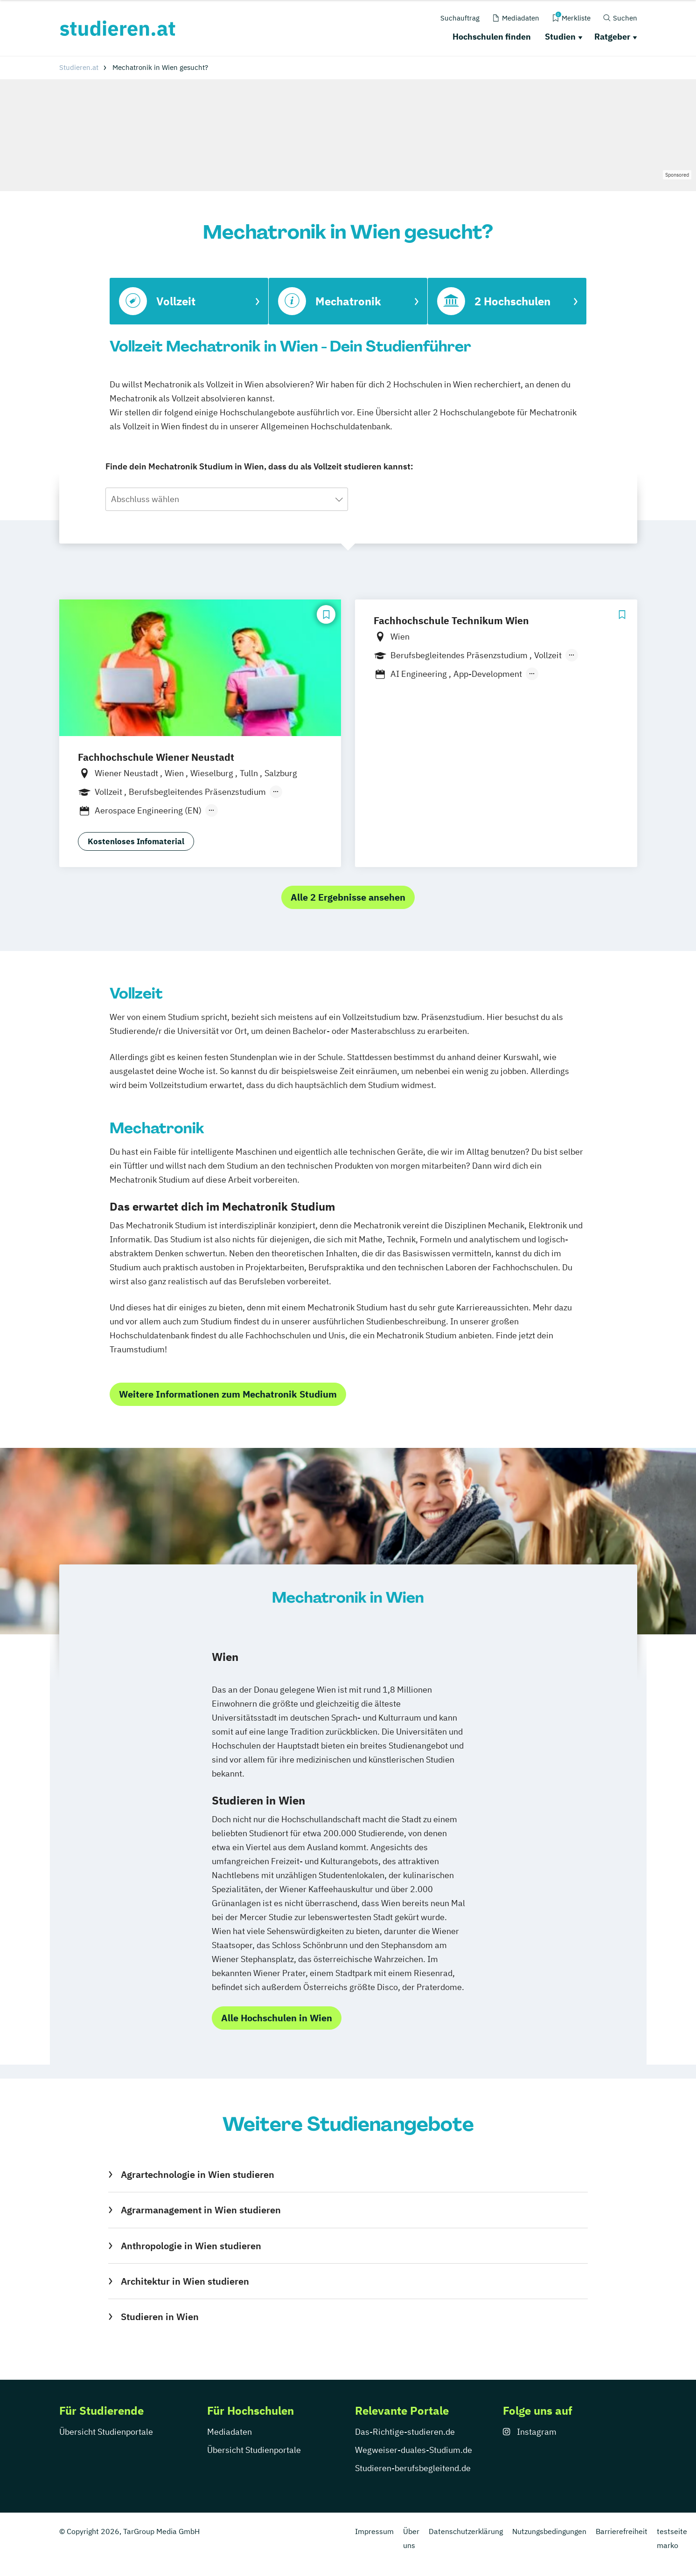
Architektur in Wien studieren (185, 2281)
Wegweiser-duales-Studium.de (413, 2450)
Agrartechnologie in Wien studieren (197, 2174)
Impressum (374, 2531)
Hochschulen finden (491, 36)
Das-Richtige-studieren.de (405, 2431)
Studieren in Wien (160, 2316)
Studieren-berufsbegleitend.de (413, 2468)
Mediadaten (229, 2431)
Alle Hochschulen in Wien (276, 2017)
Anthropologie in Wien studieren (191, 2245)
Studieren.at (78, 67)
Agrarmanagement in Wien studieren (201, 2210)
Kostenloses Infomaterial (136, 841)
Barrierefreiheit (621, 2531)
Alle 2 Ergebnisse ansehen (348, 897)
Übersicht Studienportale (106, 2431)
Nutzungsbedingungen (549, 2531)
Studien (560, 36)
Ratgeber (612, 36)
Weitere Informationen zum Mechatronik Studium (228, 1394)
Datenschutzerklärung (466, 2531)
